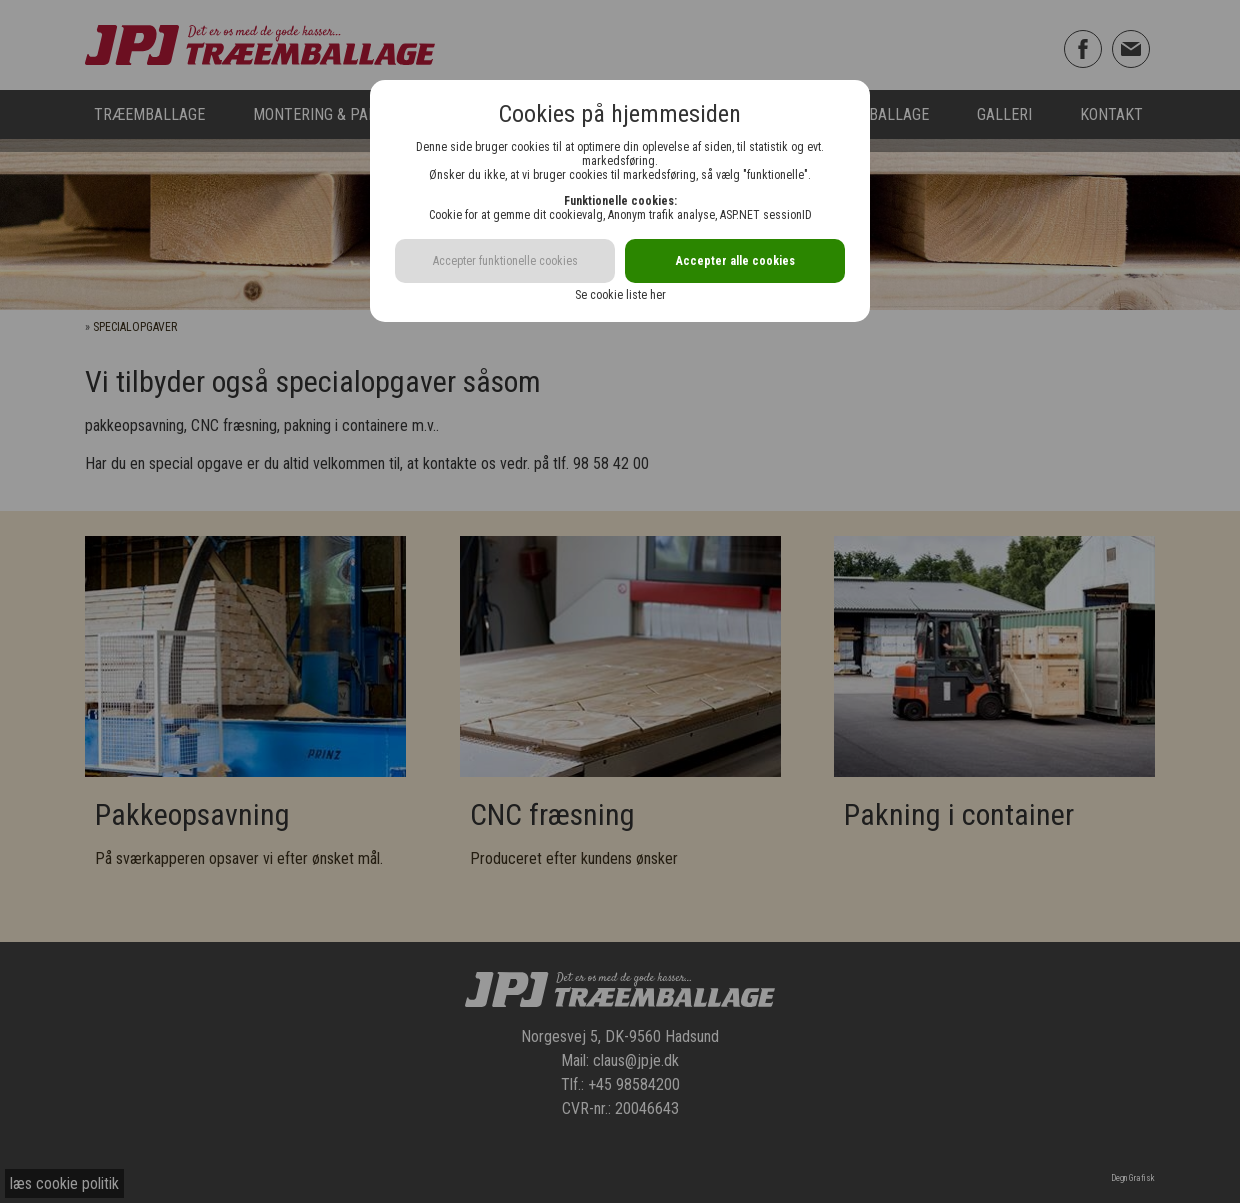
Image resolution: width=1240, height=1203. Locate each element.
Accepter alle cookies (735, 261)
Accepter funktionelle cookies (505, 261)
